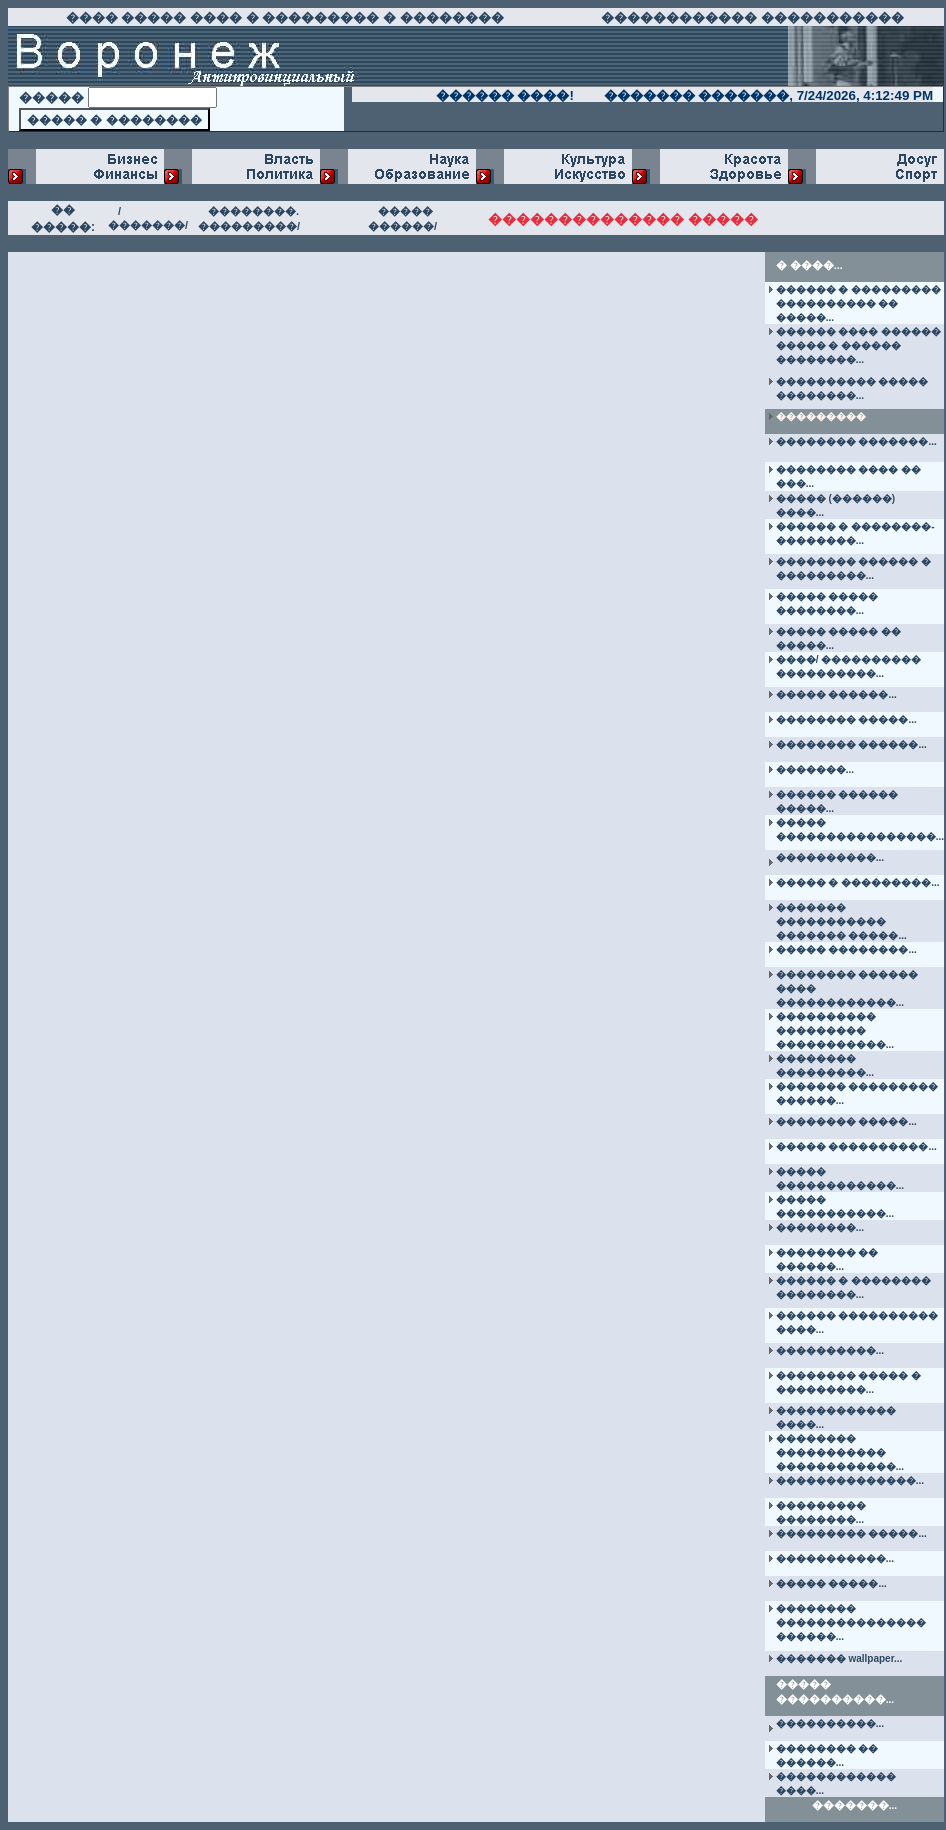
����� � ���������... (858, 882)
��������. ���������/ (249, 218)
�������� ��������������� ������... (851, 1622)
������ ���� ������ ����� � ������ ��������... (859, 345)
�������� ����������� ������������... (840, 1452)
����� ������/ (402, 218)
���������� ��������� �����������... (835, 1030)
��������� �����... (851, 1533)
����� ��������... (846, 949)
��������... (820, 1227)
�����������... (835, 1558)
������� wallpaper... (839, 1658)
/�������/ (148, 218)
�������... (815, 769)
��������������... (850, 1480)
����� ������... (836, 694)
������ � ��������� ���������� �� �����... (859, 303)
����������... (830, 857)
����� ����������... (856, 1146)
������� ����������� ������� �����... (841, 921)
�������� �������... (856, 441)
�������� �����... (846, 719)
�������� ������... (851, 744)
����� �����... (831, 1583)
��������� (821, 416)
